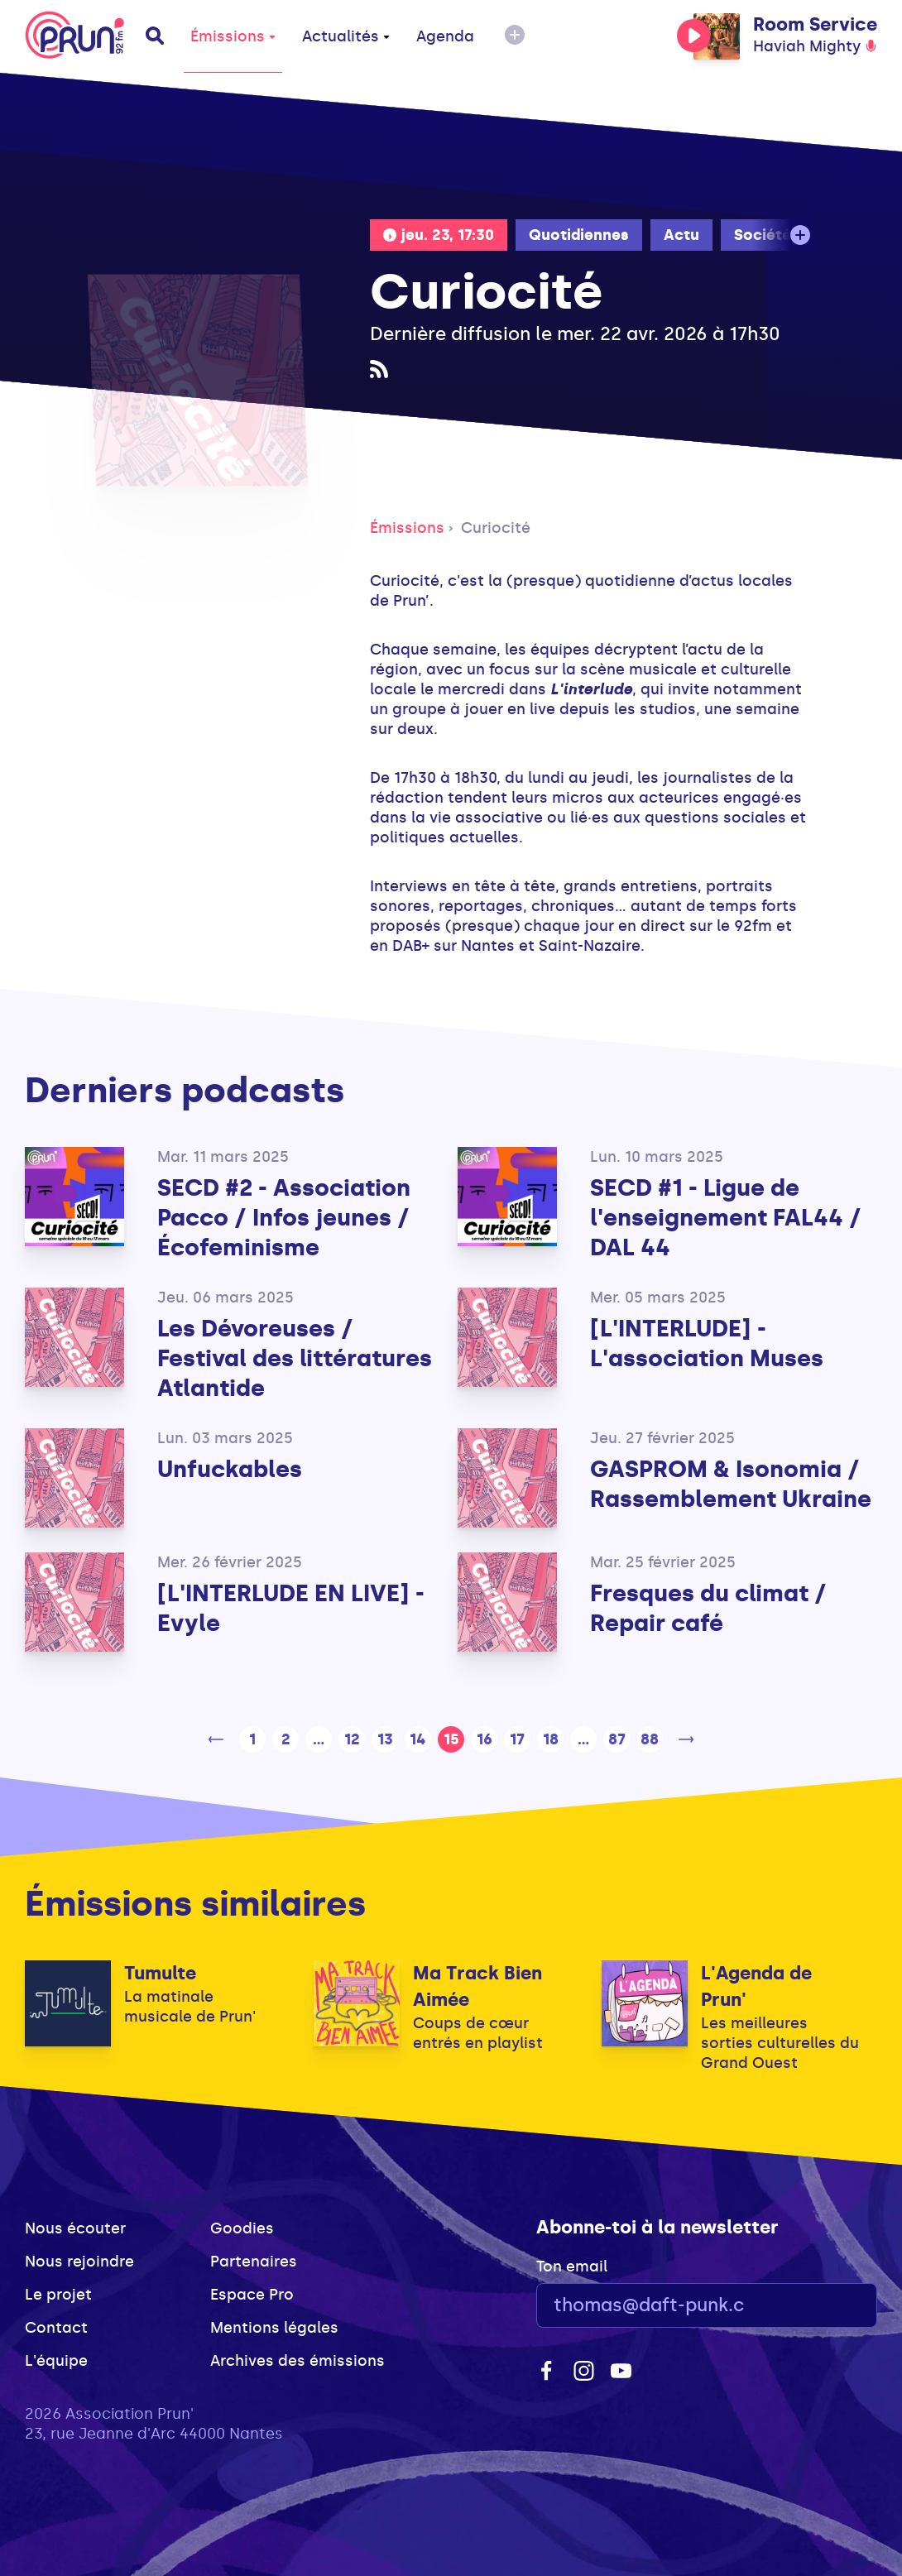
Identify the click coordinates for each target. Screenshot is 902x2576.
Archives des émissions (297, 2361)
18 (551, 1739)
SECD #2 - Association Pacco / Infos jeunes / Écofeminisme (283, 1217)
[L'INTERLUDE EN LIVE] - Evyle (291, 1608)
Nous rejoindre (79, 2261)
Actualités (346, 36)
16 (484, 1739)
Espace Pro (252, 2295)
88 (650, 1739)
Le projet (58, 2295)
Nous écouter (75, 2228)
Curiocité (495, 528)
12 (352, 1739)
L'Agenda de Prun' (756, 1986)
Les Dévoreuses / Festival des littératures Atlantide (294, 1358)
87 (617, 1739)
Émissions (233, 36)
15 (451, 1739)
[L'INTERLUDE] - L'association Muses (706, 1343)
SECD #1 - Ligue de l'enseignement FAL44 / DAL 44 (725, 1217)
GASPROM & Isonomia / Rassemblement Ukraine (730, 1484)
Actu (681, 235)
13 (385, 1739)
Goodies (242, 2228)
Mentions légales (274, 2328)
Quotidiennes (579, 235)
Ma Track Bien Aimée (477, 1986)
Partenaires (253, 2261)
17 (517, 1739)
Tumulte (160, 1973)
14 (418, 1739)
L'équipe (56, 2361)
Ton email (571, 2266)
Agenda (445, 36)
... (318, 1739)
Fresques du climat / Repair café (708, 1608)
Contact (56, 2328)
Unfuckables (229, 1469)
